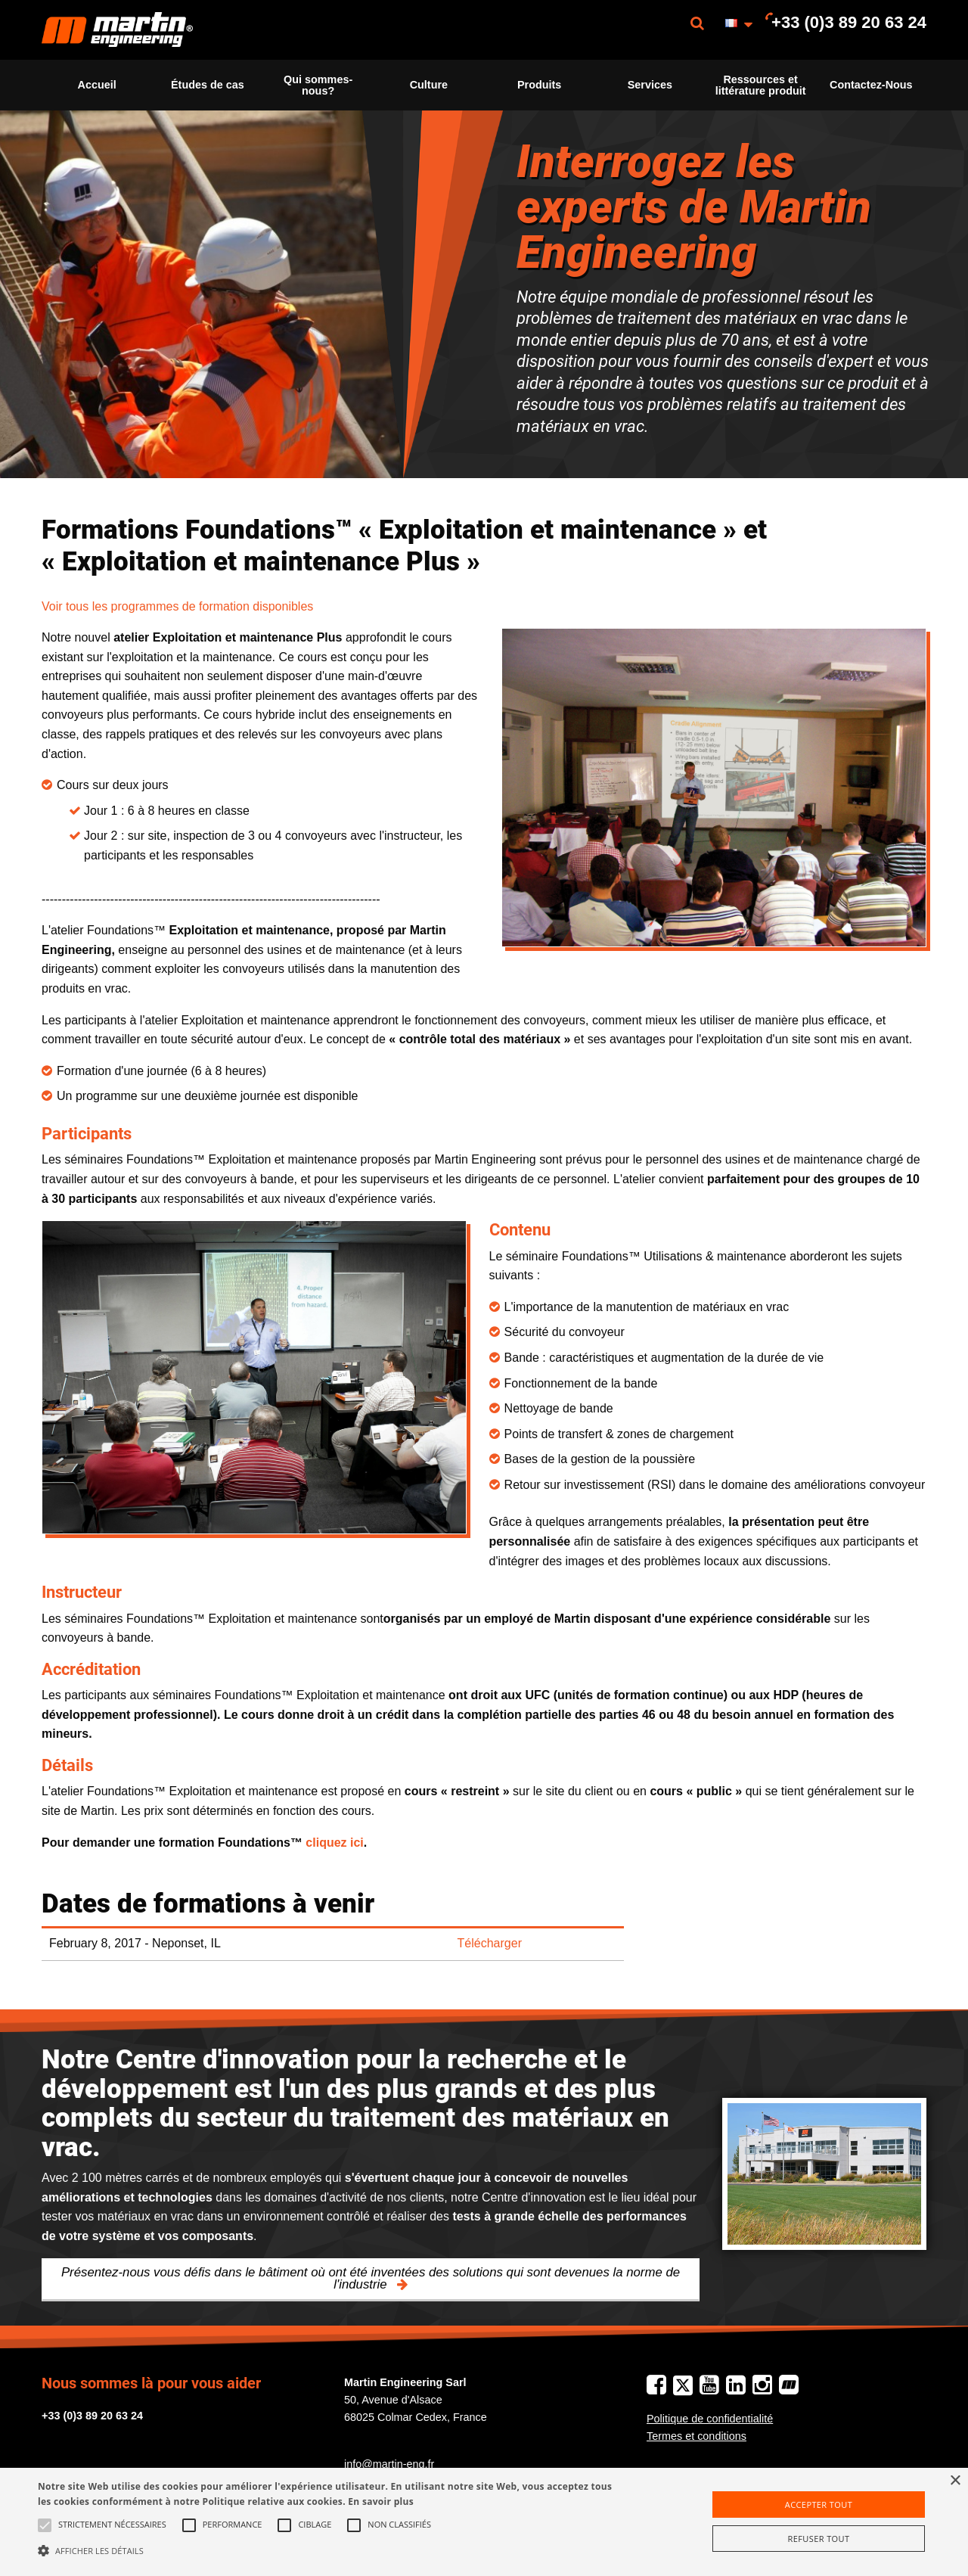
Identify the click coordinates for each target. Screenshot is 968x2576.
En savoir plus (381, 2501)
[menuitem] (117, 30)
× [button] (954, 2481)
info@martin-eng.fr (389, 2464)
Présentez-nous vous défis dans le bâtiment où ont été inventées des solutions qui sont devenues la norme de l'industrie (370, 2278)
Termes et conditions (696, 2436)
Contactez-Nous (871, 85)
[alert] (484, 2522)
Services (650, 85)
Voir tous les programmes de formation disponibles (177, 606)
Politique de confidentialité (710, 2419)
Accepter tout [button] (818, 2504)
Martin (117, 30)
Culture (429, 85)
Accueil (97, 85)
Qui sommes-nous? (318, 84)
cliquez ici (334, 1842)
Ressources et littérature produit (760, 84)
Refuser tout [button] (819, 2538)
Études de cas (207, 85)
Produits (539, 85)
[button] (328, 2550)
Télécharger (490, 1943)
